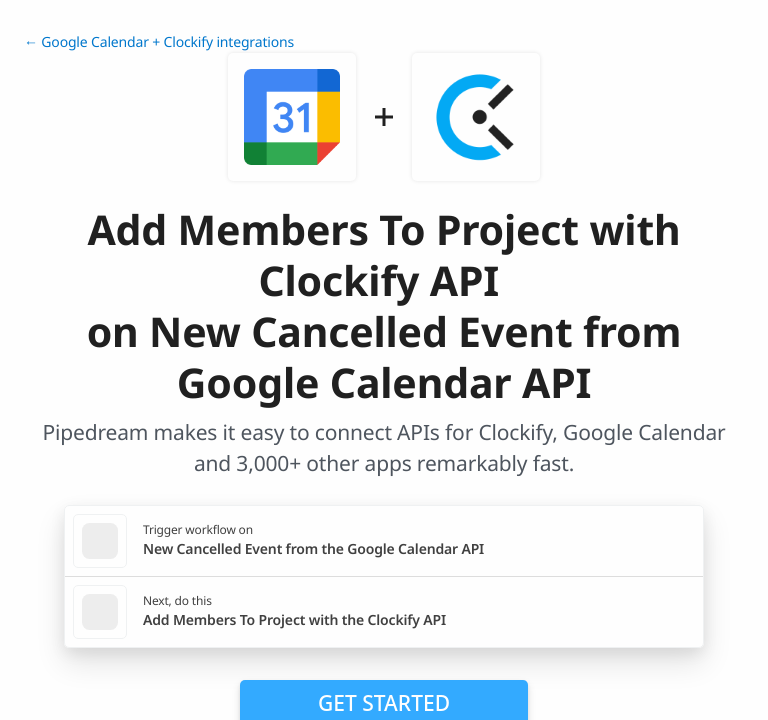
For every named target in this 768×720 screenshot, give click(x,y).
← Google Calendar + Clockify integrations (159, 42)
